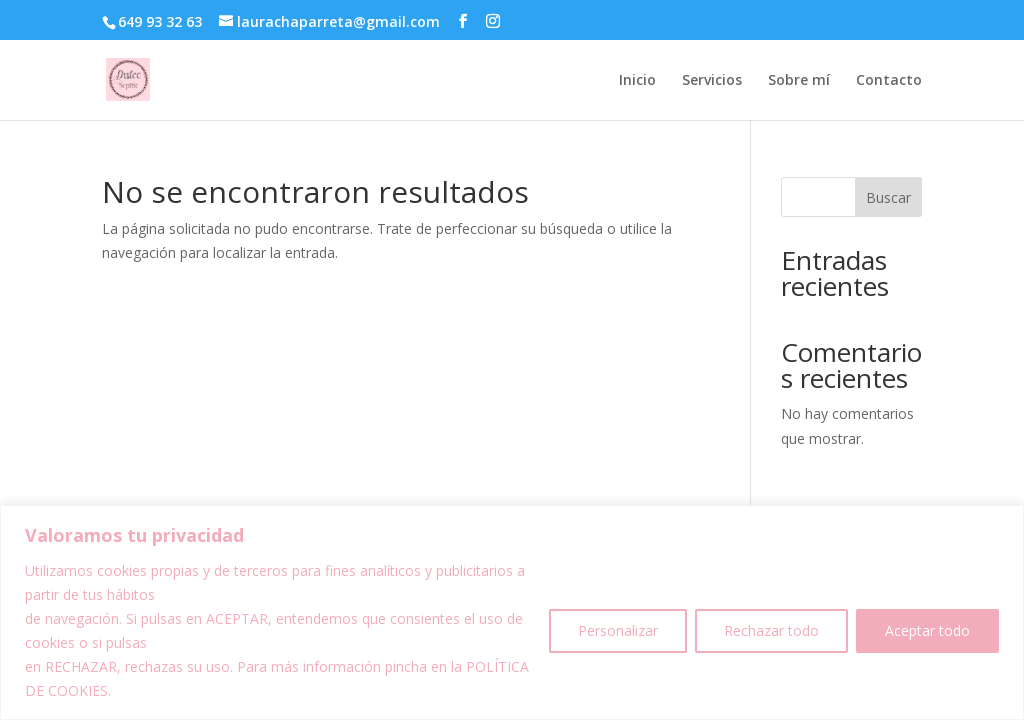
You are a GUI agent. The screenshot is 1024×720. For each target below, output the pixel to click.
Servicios (712, 81)
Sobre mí (799, 81)
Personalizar (618, 630)
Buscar (888, 197)
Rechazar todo (771, 630)
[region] (512, 612)
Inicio (637, 81)
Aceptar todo (927, 630)
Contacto (889, 81)
